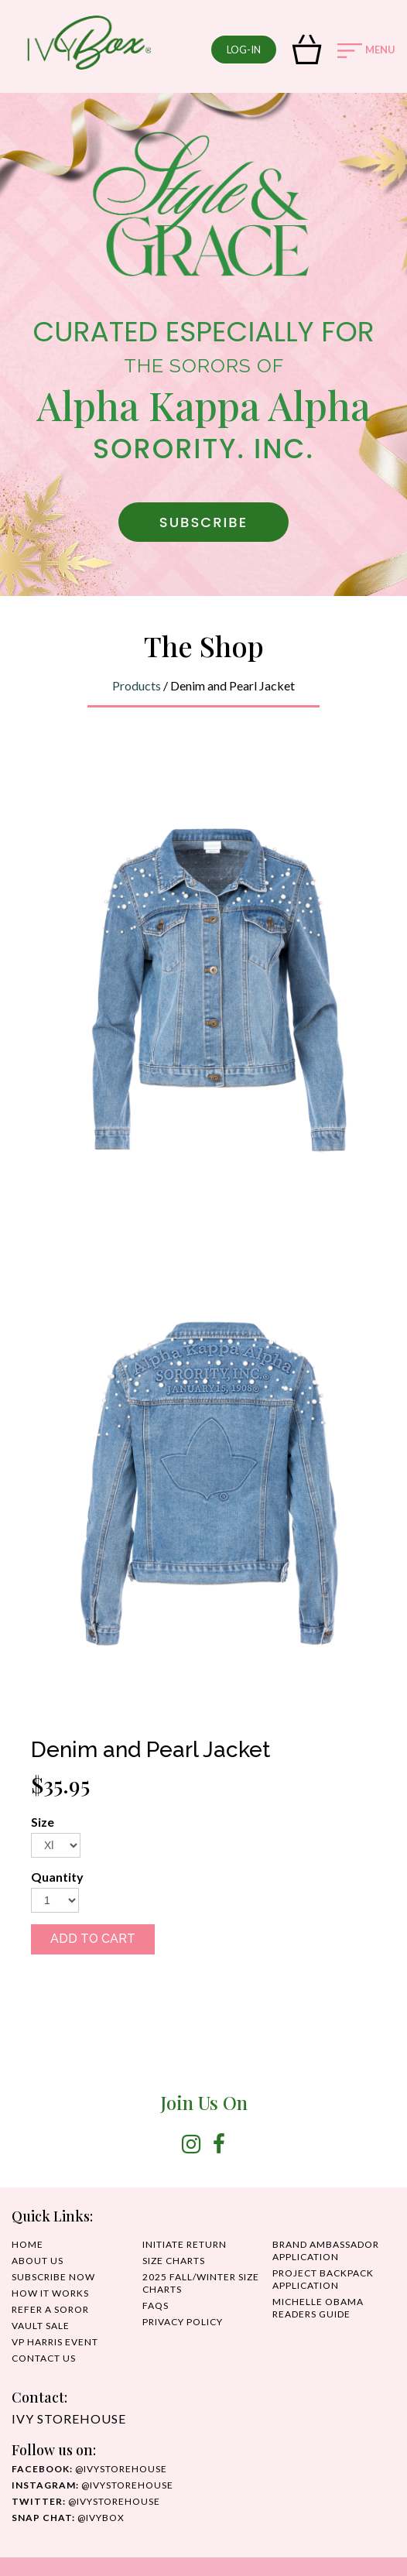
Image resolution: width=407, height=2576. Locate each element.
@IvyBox (68, 2517)
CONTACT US (44, 2358)
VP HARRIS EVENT (55, 2342)
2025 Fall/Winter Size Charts (200, 2283)
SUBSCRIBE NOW (53, 2277)
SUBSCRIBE (203, 522)
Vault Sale (41, 2325)
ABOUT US (37, 2260)
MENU (366, 50)
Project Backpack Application (323, 2279)
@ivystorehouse (89, 2469)
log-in (244, 49)
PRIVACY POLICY (182, 2322)
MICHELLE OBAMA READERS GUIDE (318, 2308)
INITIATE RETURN (184, 2244)
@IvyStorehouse (92, 2485)
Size (42, 1821)
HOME (27, 2244)
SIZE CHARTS (173, 2260)
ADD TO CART (92, 1938)
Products (136, 685)
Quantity (57, 1876)
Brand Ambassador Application (325, 2251)
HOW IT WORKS (50, 2293)
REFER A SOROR (50, 2309)
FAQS (155, 2305)
